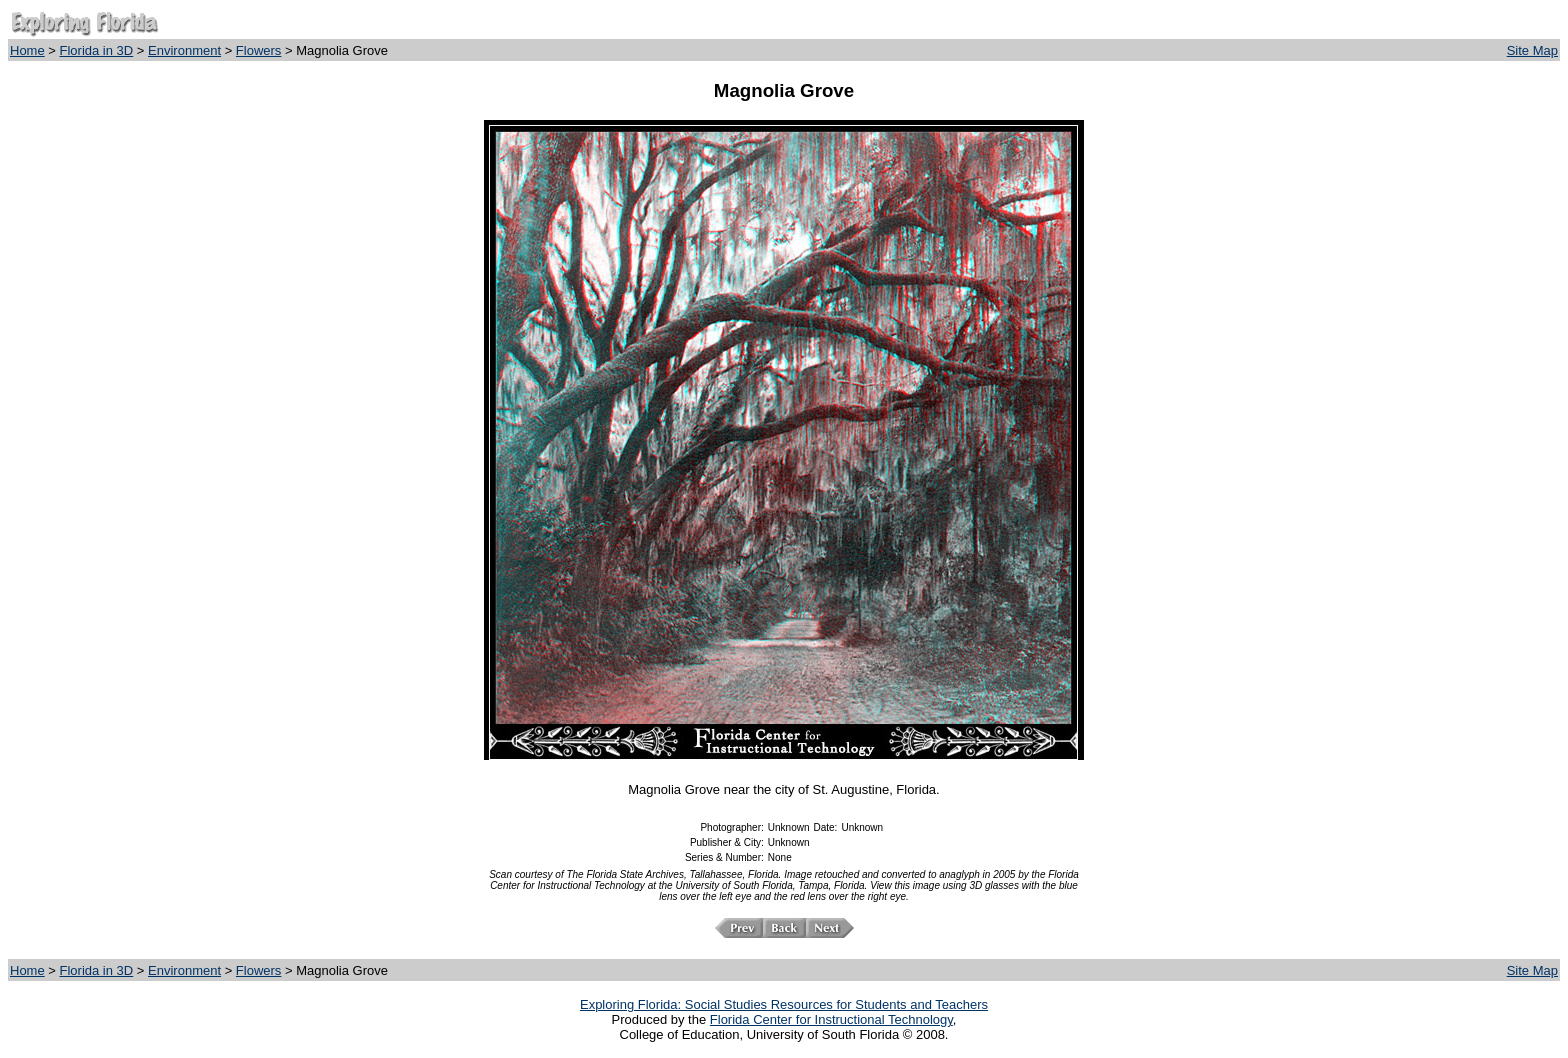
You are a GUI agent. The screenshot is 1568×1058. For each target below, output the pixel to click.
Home (27, 50)
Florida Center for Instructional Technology (831, 1019)
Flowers (259, 50)
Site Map (1532, 50)
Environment (184, 50)
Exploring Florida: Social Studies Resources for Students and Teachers (784, 1004)
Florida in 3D (97, 50)
